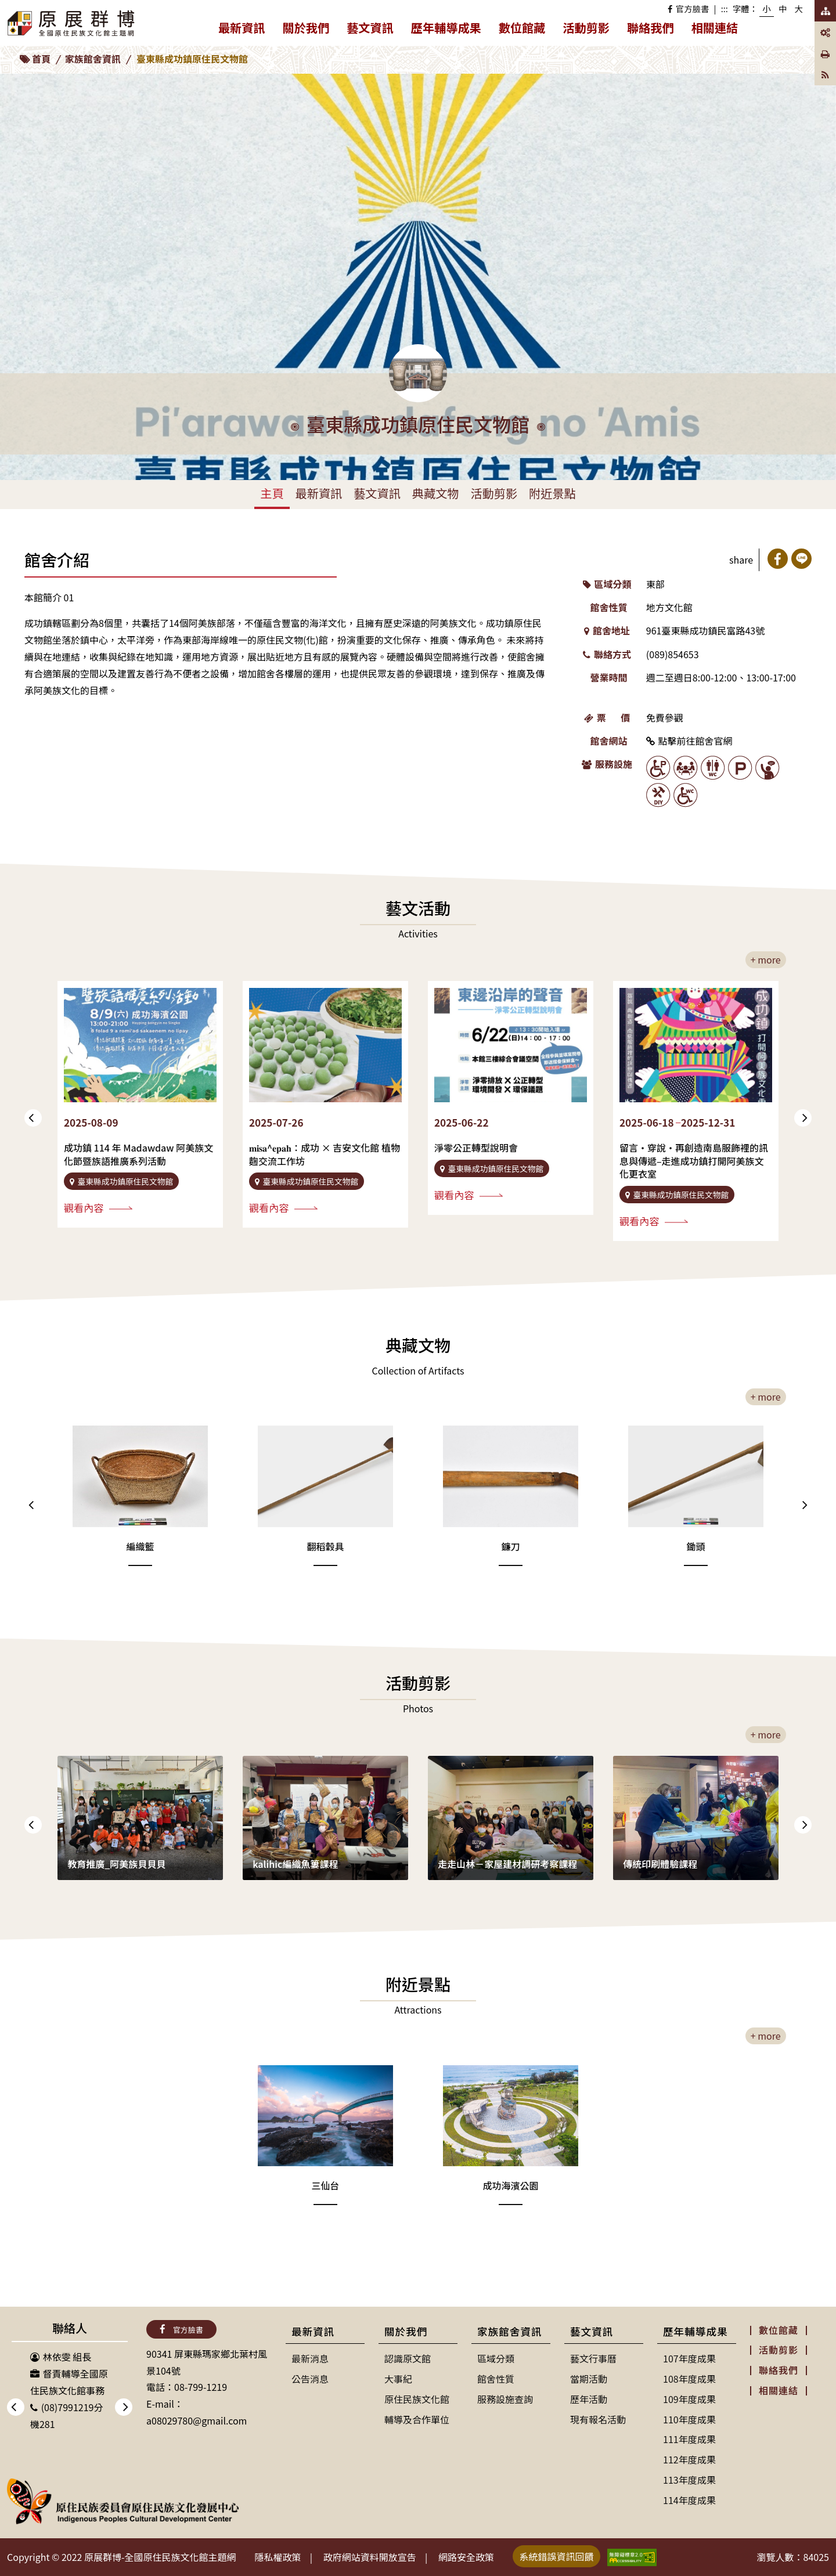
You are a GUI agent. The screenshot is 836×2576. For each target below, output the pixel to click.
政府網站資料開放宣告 (369, 2557)
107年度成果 (689, 2358)
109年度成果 (689, 2399)
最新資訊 (246, 30)
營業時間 (609, 677)
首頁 (41, 59)
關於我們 (310, 30)
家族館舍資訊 (93, 59)
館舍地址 (607, 630)
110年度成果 (689, 2419)
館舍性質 (609, 607)
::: (724, 8)
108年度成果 (689, 2379)
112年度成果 (689, 2459)
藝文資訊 (374, 30)
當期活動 (588, 2379)
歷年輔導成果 (450, 30)
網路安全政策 (466, 2557)
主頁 (271, 493)
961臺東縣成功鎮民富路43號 (705, 630)
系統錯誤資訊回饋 (557, 2556)
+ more (766, 959)
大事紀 (398, 2379)
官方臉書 (688, 8)
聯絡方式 (607, 654)
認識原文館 (407, 2358)
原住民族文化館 (416, 2399)
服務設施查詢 (505, 2399)
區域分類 (607, 584)
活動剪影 (586, 27)
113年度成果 (689, 2480)
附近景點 (552, 493)
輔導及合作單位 (416, 2419)
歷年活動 (588, 2399)
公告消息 (310, 2379)
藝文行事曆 (593, 2358)
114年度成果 (689, 2500)
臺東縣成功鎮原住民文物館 (192, 59)
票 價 (607, 717)
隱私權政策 (278, 2557)
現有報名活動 (598, 2419)
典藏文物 (435, 493)
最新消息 (310, 2358)
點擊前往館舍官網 (689, 741)
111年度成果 (689, 2439)
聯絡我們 (650, 27)
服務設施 (607, 764)
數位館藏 (522, 27)
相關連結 (714, 27)
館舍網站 (609, 741)
